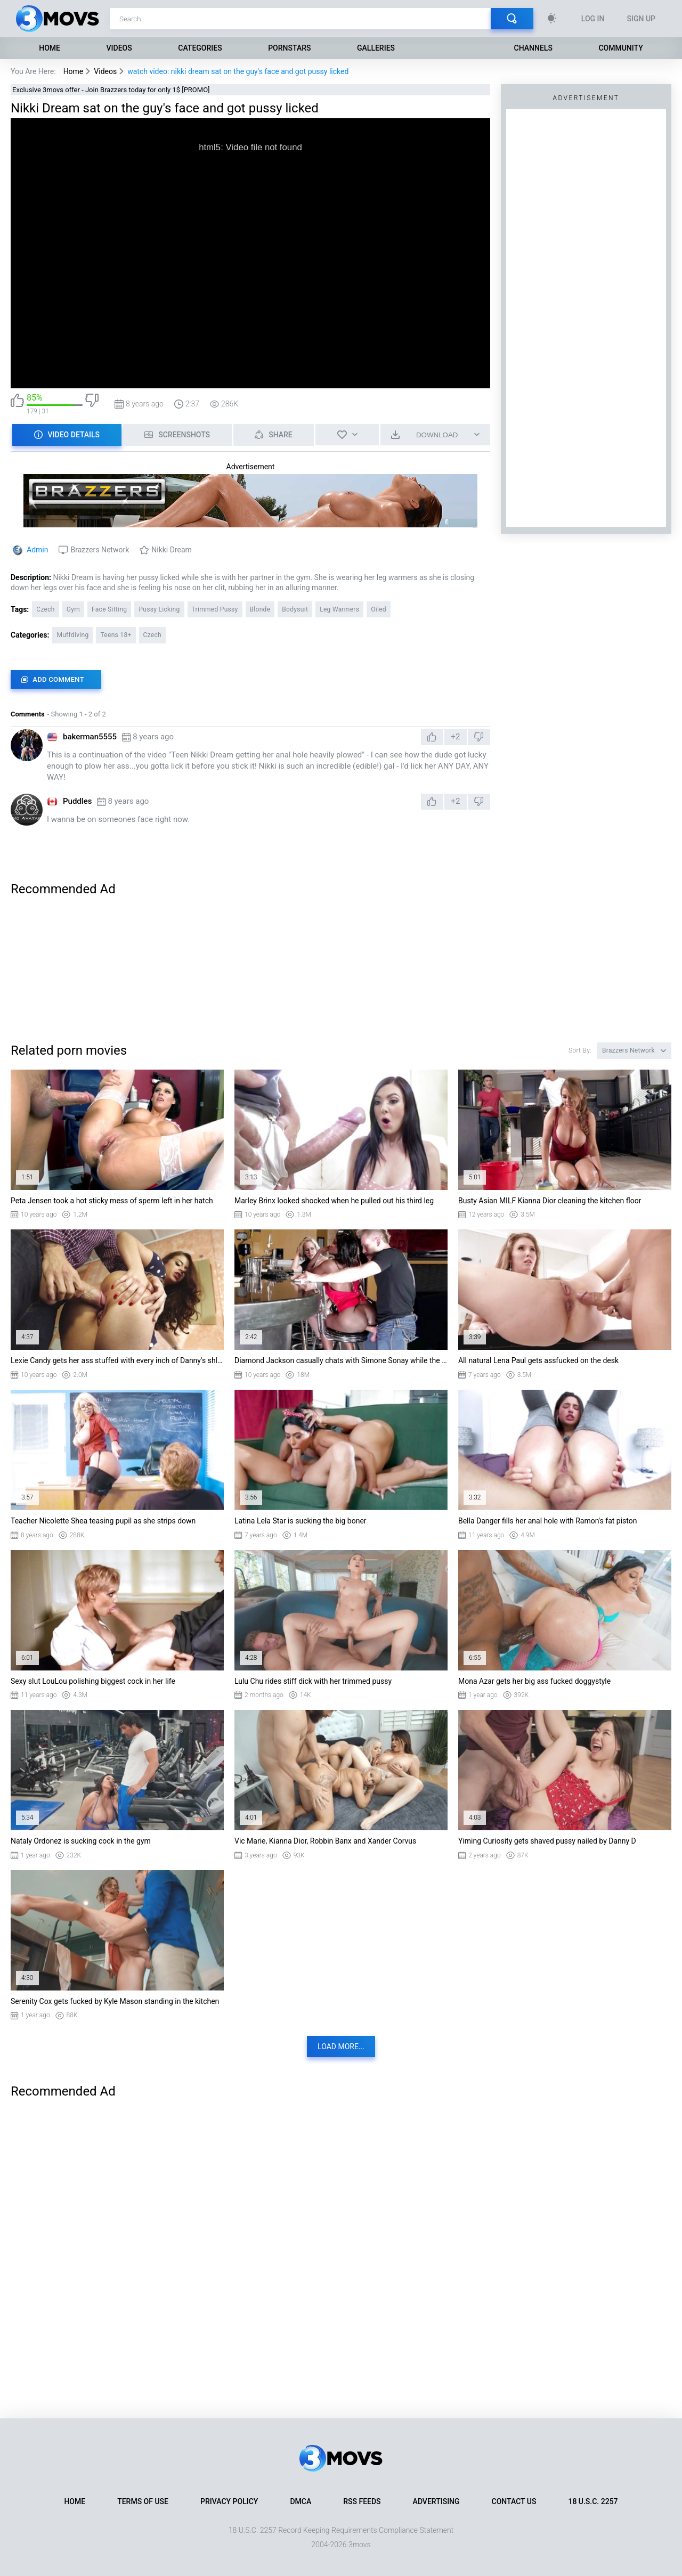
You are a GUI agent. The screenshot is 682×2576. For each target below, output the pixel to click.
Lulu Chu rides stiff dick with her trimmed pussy (313, 1681)
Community (620, 48)
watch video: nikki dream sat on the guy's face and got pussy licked (237, 71)
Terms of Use (142, 2501)
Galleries (376, 48)
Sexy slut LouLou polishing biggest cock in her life (93, 1681)
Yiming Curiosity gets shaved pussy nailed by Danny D (547, 1841)
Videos (119, 48)
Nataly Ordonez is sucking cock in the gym (81, 1841)
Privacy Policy (229, 2501)
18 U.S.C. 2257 (593, 2501)
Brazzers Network (99, 549)
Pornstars (289, 48)
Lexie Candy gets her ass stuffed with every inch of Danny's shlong (117, 1360)
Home (49, 48)
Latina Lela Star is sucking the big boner (300, 1521)
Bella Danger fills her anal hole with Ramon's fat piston (547, 1521)
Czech (45, 609)
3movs (359, 2544)
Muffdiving (72, 635)
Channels (533, 48)
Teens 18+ (115, 635)
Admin (37, 549)
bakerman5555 (90, 736)
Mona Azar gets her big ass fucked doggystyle (534, 1681)
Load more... (341, 2046)
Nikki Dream (171, 549)
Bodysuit (295, 609)
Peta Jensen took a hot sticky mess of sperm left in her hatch (112, 1200)
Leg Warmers (339, 609)
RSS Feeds (361, 2501)
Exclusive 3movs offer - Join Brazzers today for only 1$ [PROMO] (111, 90)
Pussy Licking (159, 609)
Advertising (436, 2501)
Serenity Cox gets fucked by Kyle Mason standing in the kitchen (115, 2001)
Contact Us (514, 2501)
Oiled (378, 609)
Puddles (77, 801)
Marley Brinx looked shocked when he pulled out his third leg (334, 1200)
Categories (200, 48)
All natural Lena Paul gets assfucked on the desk (538, 1360)
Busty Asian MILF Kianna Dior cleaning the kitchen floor (549, 1200)
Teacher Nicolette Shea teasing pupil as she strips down (103, 1521)
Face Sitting (109, 609)
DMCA (300, 2501)
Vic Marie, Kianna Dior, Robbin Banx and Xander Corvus (325, 1841)
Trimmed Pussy (215, 609)
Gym (73, 609)
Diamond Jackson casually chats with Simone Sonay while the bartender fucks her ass (341, 1360)
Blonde (260, 609)
